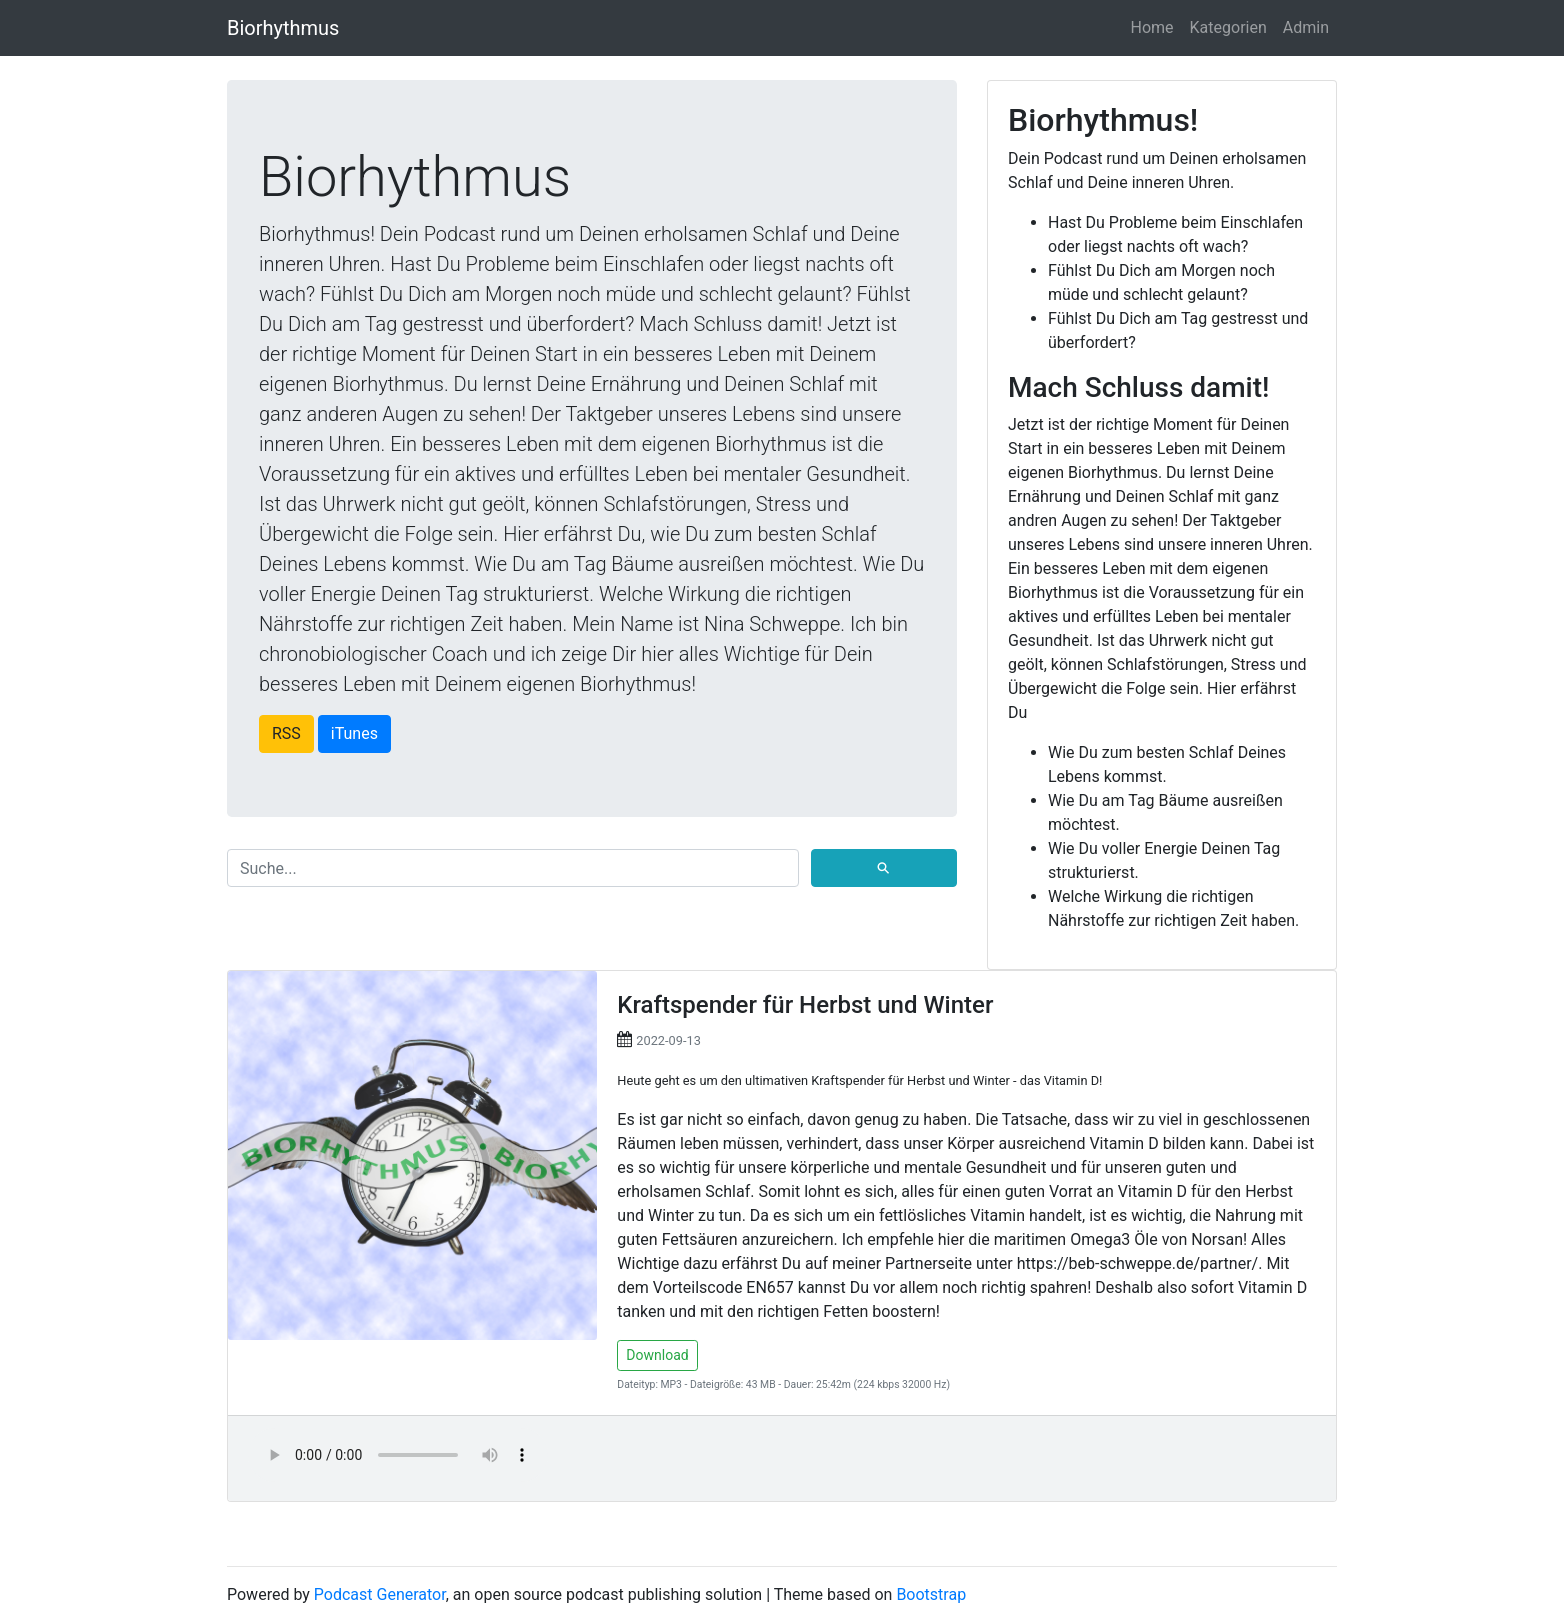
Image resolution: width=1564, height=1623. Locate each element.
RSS (286, 733)
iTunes (354, 733)
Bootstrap (931, 1594)
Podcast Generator (380, 1594)
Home (1152, 27)
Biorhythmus (283, 28)
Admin (1306, 27)
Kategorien (1228, 27)
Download (657, 1355)
